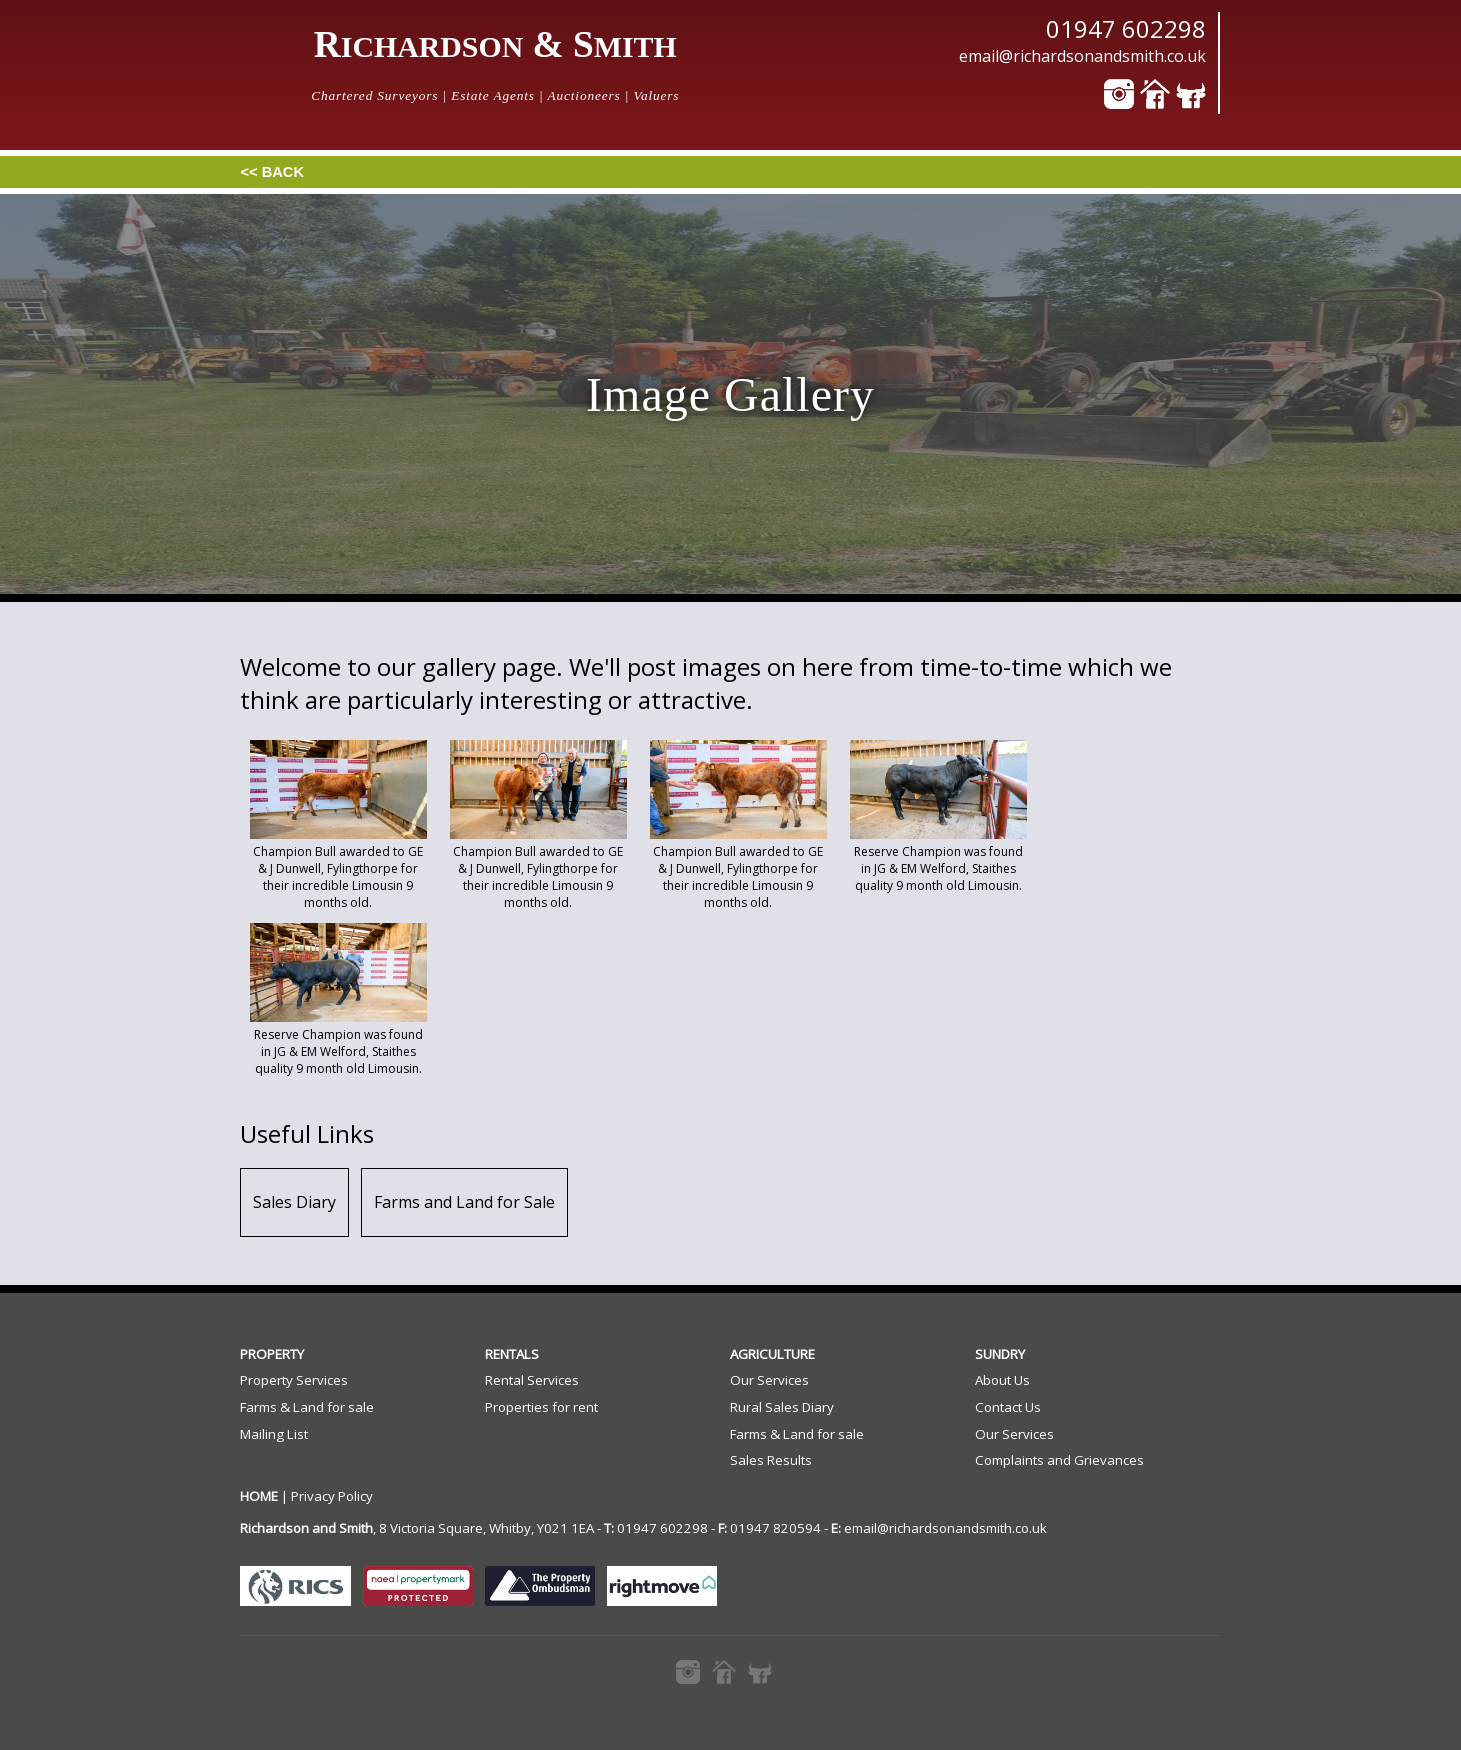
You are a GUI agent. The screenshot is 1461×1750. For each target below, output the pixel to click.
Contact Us (1008, 1407)
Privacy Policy (332, 1496)
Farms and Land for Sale (464, 1202)
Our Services (769, 1380)
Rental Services (532, 1380)
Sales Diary (294, 1202)
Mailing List (274, 1434)
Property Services (294, 1380)
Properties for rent (541, 1407)
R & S (495, 44)
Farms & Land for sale (307, 1407)
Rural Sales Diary (782, 1407)
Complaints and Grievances (1059, 1460)
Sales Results (771, 1460)
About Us (1002, 1380)
